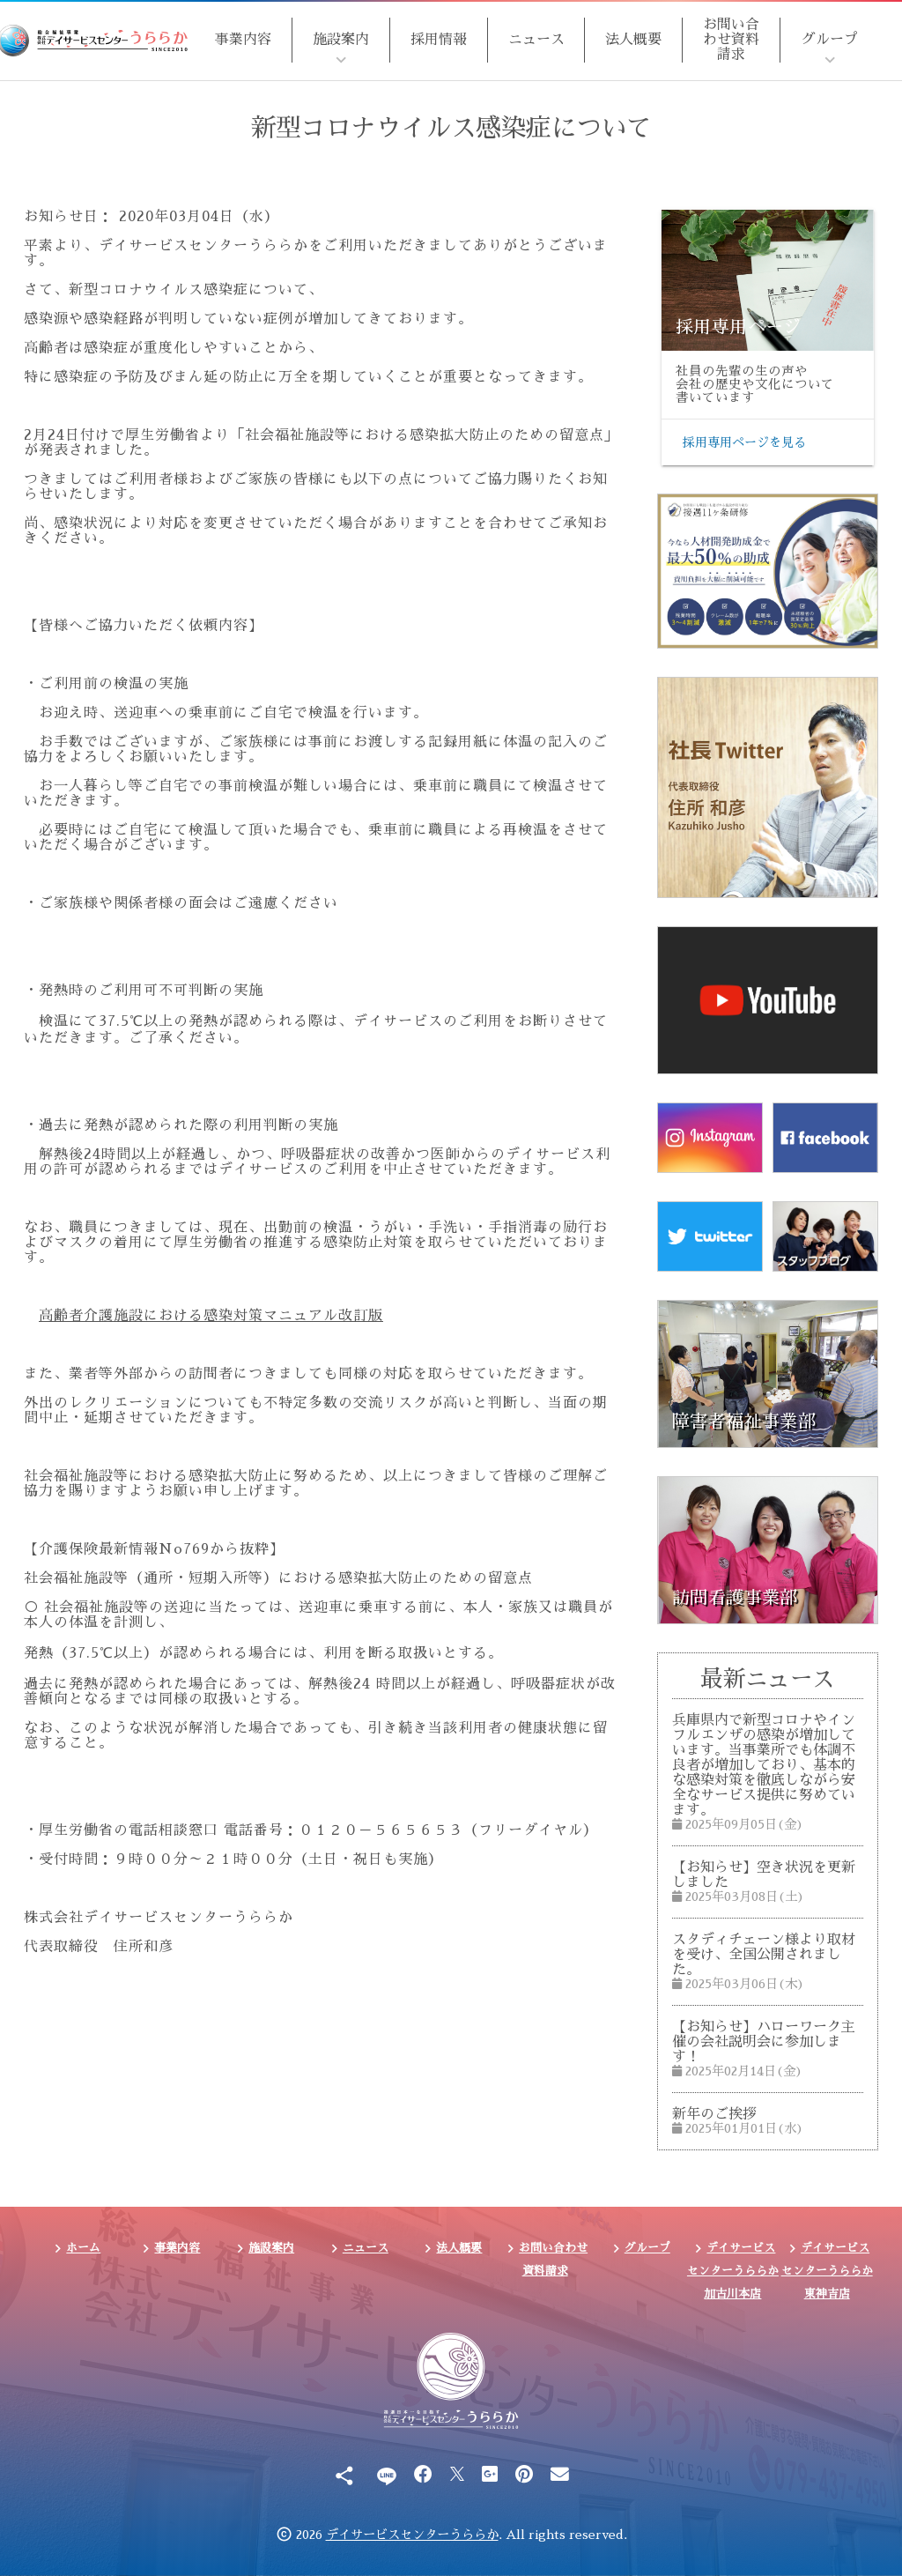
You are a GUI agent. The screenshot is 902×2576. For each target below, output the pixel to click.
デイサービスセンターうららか (412, 2534)
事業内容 (243, 40)
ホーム (83, 2247)
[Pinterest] (524, 2474)
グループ (830, 40)
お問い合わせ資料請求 (731, 40)
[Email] (560, 2474)
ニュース (536, 40)
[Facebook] (423, 2474)
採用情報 (438, 40)
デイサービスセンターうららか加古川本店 (733, 2270)
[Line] (386, 2474)
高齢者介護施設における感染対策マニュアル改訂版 (211, 1316)
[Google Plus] (490, 2474)
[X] (457, 2474)
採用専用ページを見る (744, 442)
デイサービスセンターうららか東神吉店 (827, 2270)
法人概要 (633, 40)
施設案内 (341, 40)
